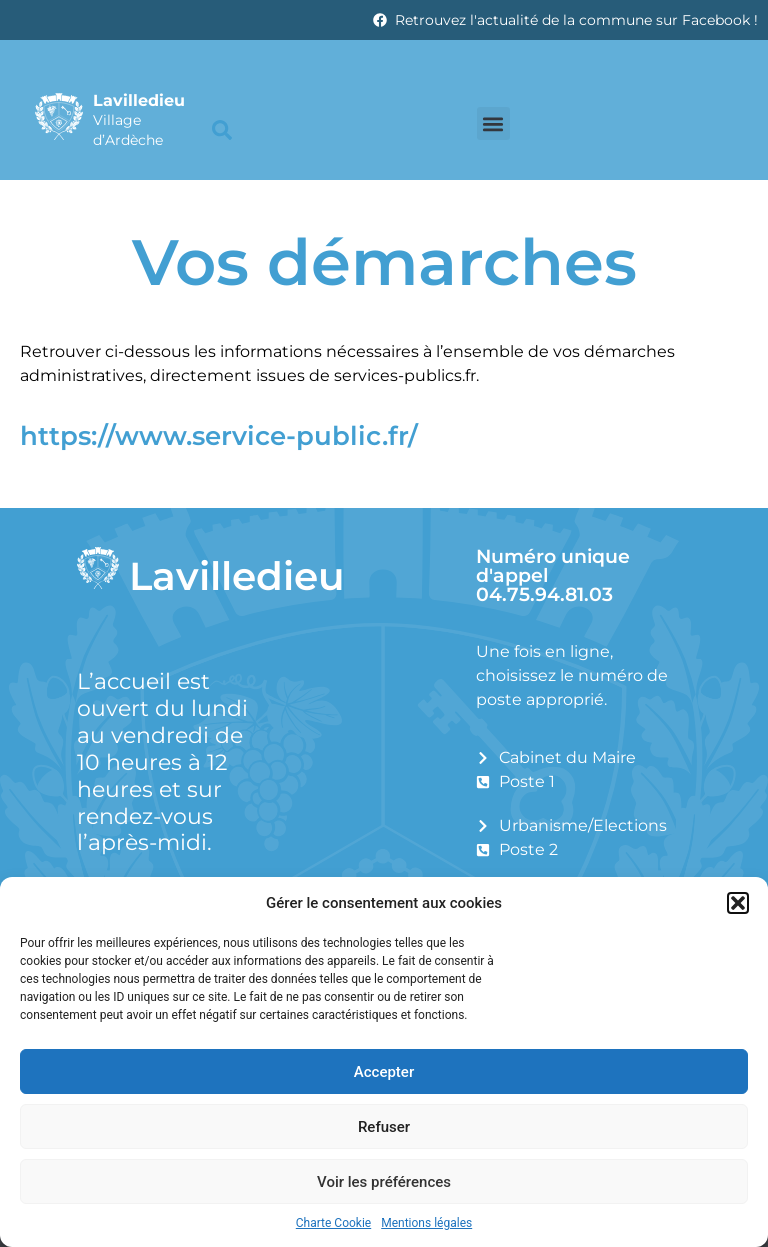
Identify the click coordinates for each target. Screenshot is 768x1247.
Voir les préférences (384, 1182)
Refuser (384, 1127)
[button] (738, 903)
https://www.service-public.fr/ (219, 435)
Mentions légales (426, 1223)
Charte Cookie (333, 1223)
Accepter (384, 1072)
